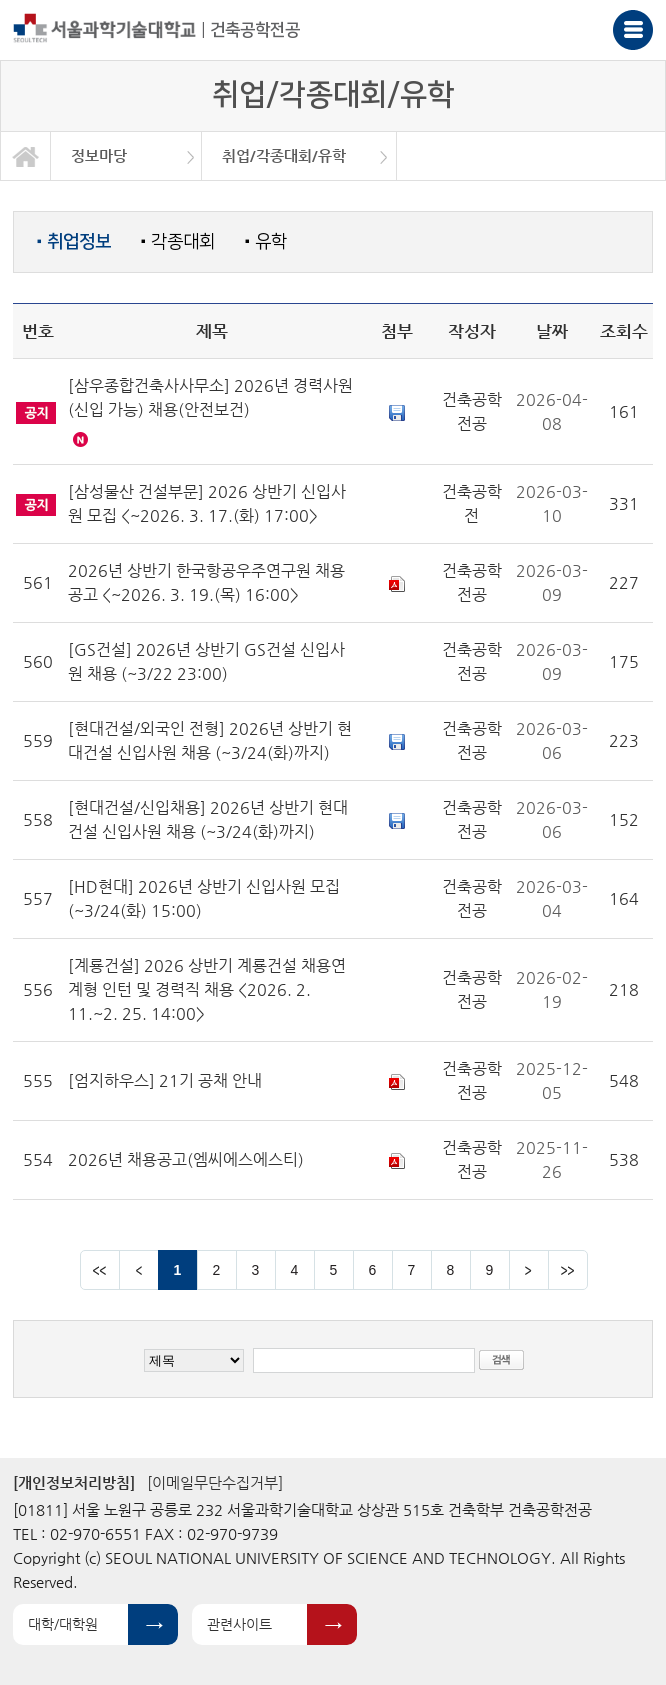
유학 (266, 241)
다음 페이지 (529, 1270)
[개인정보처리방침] (74, 1482)
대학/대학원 (63, 1624)
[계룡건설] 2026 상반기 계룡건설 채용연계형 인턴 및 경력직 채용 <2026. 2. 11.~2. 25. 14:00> (207, 989)
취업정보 (74, 242)
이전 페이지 (139, 1270)
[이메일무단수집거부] (215, 1482)
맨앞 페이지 (100, 1270)
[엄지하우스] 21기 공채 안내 (165, 1080)
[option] (126, 156)
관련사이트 (239, 1624)
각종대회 (178, 241)
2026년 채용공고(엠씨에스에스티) (186, 1159)
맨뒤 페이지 (568, 1270)
